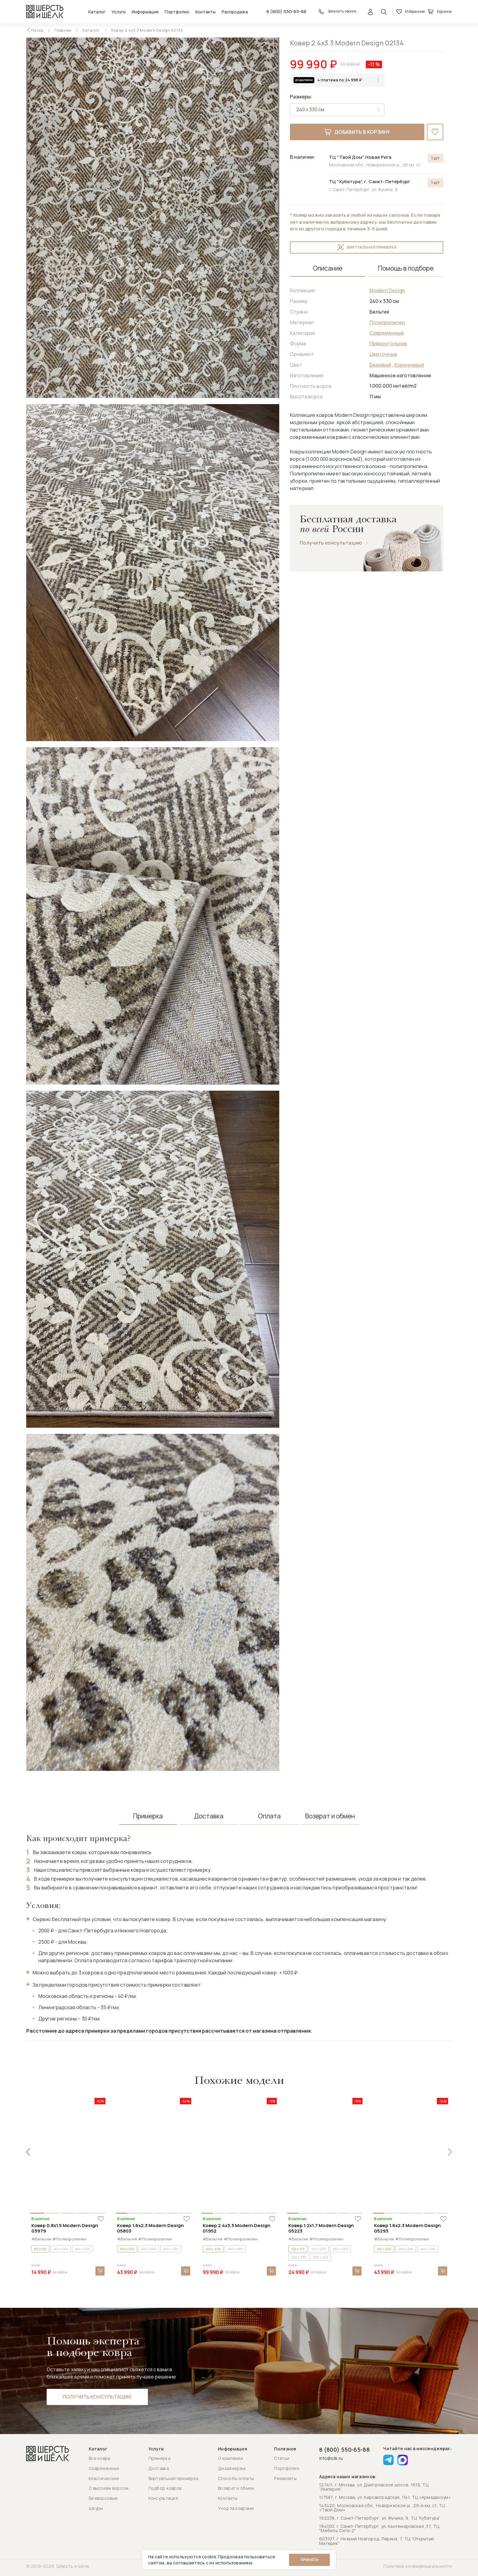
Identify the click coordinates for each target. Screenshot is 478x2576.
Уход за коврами (236, 2508)
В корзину (100, 2271)
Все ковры (100, 2458)
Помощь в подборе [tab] (405, 268)
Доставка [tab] (208, 1816)
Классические (104, 2478)
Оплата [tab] (269, 1816)
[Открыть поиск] (384, 11)
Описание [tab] (327, 268)
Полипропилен (387, 322)
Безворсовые (103, 2498)
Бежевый (380, 364)
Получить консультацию (331, 543)
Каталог (96, 12)
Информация (145, 12)
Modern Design (387, 290)
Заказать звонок (337, 11)
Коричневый (409, 364)
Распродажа (235, 12)
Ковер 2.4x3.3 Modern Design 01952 (236, 2228)
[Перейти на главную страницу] (44, 12)
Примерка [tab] (148, 1816)
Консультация (163, 2498)
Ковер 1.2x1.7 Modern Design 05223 (321, 2228)
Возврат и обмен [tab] (330, 1816)
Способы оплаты (236, 2478)
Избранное (410, 11)
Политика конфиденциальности (417, 2566)
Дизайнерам (231, 2468)
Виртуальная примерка (367, 247)
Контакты (205, 12)
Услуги (119, 12)
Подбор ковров (165, 2488)
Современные (386, 332)
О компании (230, 2458)
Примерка (159, 2458)
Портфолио (177, 12)
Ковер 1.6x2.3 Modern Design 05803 (150, 2228)
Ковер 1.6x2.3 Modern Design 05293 (407, 2228)
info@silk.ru (331, 2458)
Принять (309, 2559)
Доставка (158, 2468)
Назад (37, 30)
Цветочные (383, 354)
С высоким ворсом (108, 2488)
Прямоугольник (388, 343)
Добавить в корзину (357, 132)
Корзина (440, 11)
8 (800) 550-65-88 (286, 12)
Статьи (281, 2458)
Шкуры (96, 2508)
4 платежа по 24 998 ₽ (339, 80)
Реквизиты (285, 2478)
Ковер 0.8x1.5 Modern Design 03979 (64, 2228)
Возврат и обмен (236, 2488)
